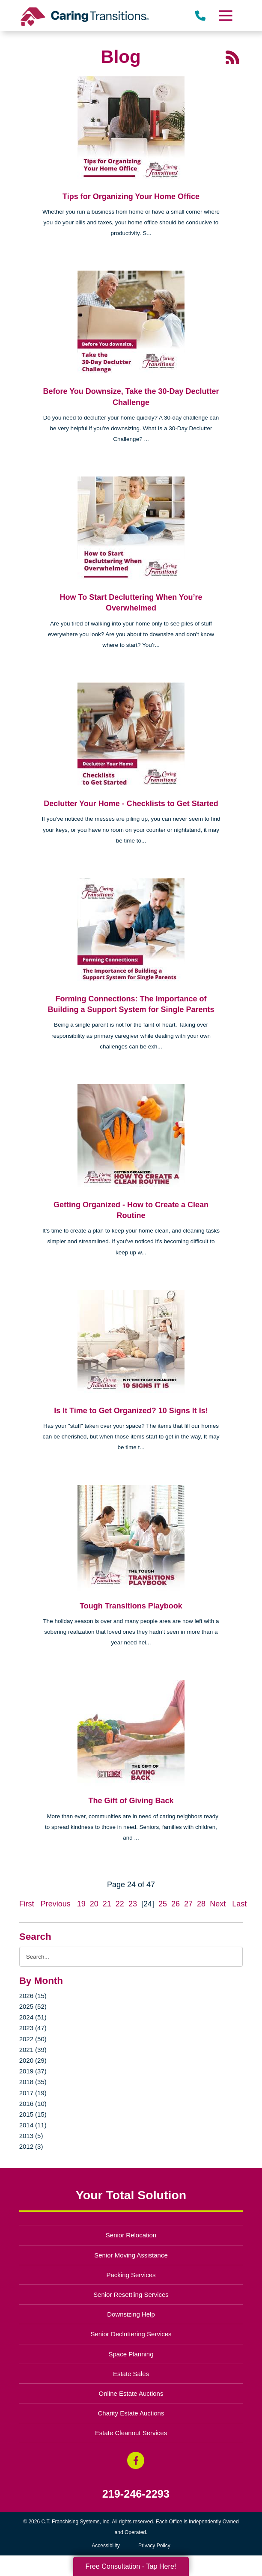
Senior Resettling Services (131, 2294)
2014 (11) (33, 2125)
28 (201, 1904)
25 (162, 1904)
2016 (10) (33, 2103)
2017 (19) (33, 2093)
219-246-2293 (136, 2494)
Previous (56, 1904)
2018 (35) (33, 2081)
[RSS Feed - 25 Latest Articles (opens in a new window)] (232, 57)
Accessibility (105, 2546)
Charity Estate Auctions (131, 2413)
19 (81, 1904)
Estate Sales (131, 2373)
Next (218, 1904)
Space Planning (131, 2354)
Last (239, 1904)
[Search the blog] (131, 1957)
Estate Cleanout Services (131, 2432)
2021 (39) (33, 2049)
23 (132, 1904)
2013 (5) (31, 2135)
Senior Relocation (131, 2235)
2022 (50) (33, 2039)
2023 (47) (33, 2027)
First (26, 1904)
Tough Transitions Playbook (131, 1606)
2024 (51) (33, 2017)
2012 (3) (31, 2146)
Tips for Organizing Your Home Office (131, 196)
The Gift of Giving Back (130, 1800)
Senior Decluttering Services (130, 2334)
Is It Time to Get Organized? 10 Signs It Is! (131, 1410)
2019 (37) (33, 2071)
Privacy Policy (154, 2546)
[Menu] (225, 16)
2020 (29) (33, 2060)
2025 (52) (33, 2006)
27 (188, 1904)
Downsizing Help (131, 2314)
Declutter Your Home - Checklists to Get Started (131, 803)
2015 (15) (33, 2114)
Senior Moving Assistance (131, 2255)
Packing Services (131, 2274)
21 (107, 1904)
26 (175, 1904)
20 (94, 1904)
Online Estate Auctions (131, 2393)
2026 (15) (33, 1995)
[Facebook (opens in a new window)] (135, 2460)
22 (120, 1904)
